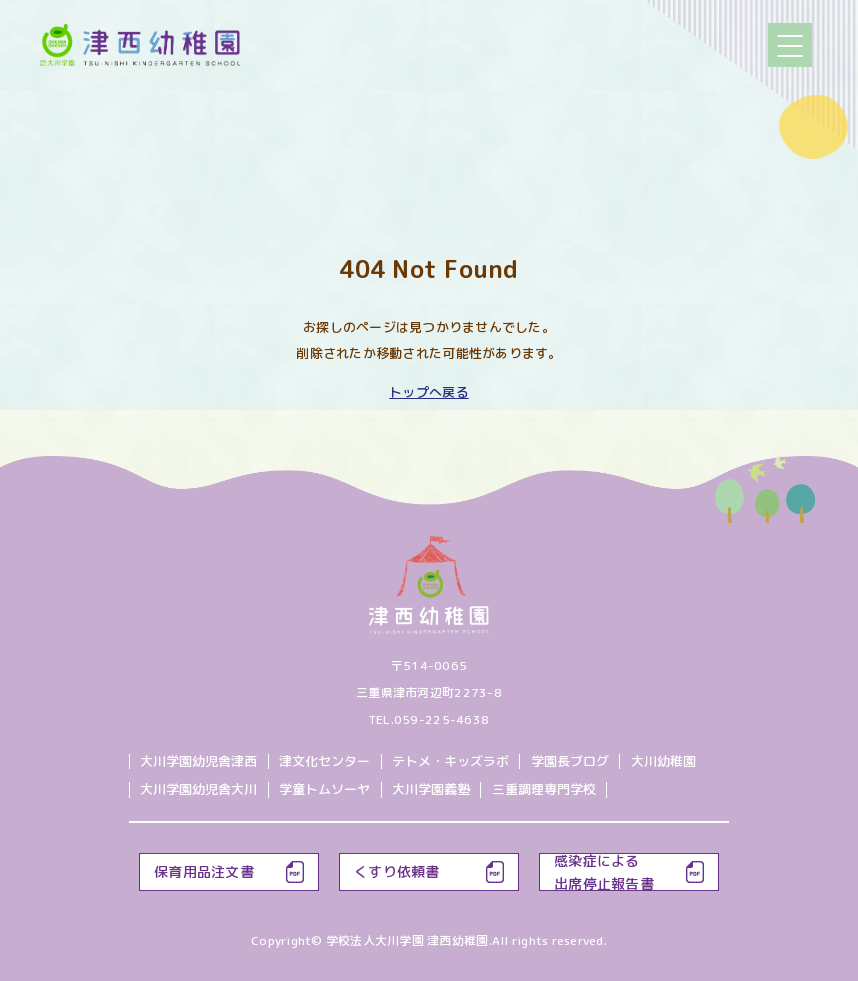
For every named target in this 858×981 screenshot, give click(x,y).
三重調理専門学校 (544, 789)
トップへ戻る (429, 392)
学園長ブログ (570, 761)
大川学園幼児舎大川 (198, 789)
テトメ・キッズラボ (450, 761)
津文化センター (324, 761)
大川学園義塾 (431, 789)
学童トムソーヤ (324, 789)
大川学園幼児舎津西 (198, 761)
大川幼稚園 (663, 761)
